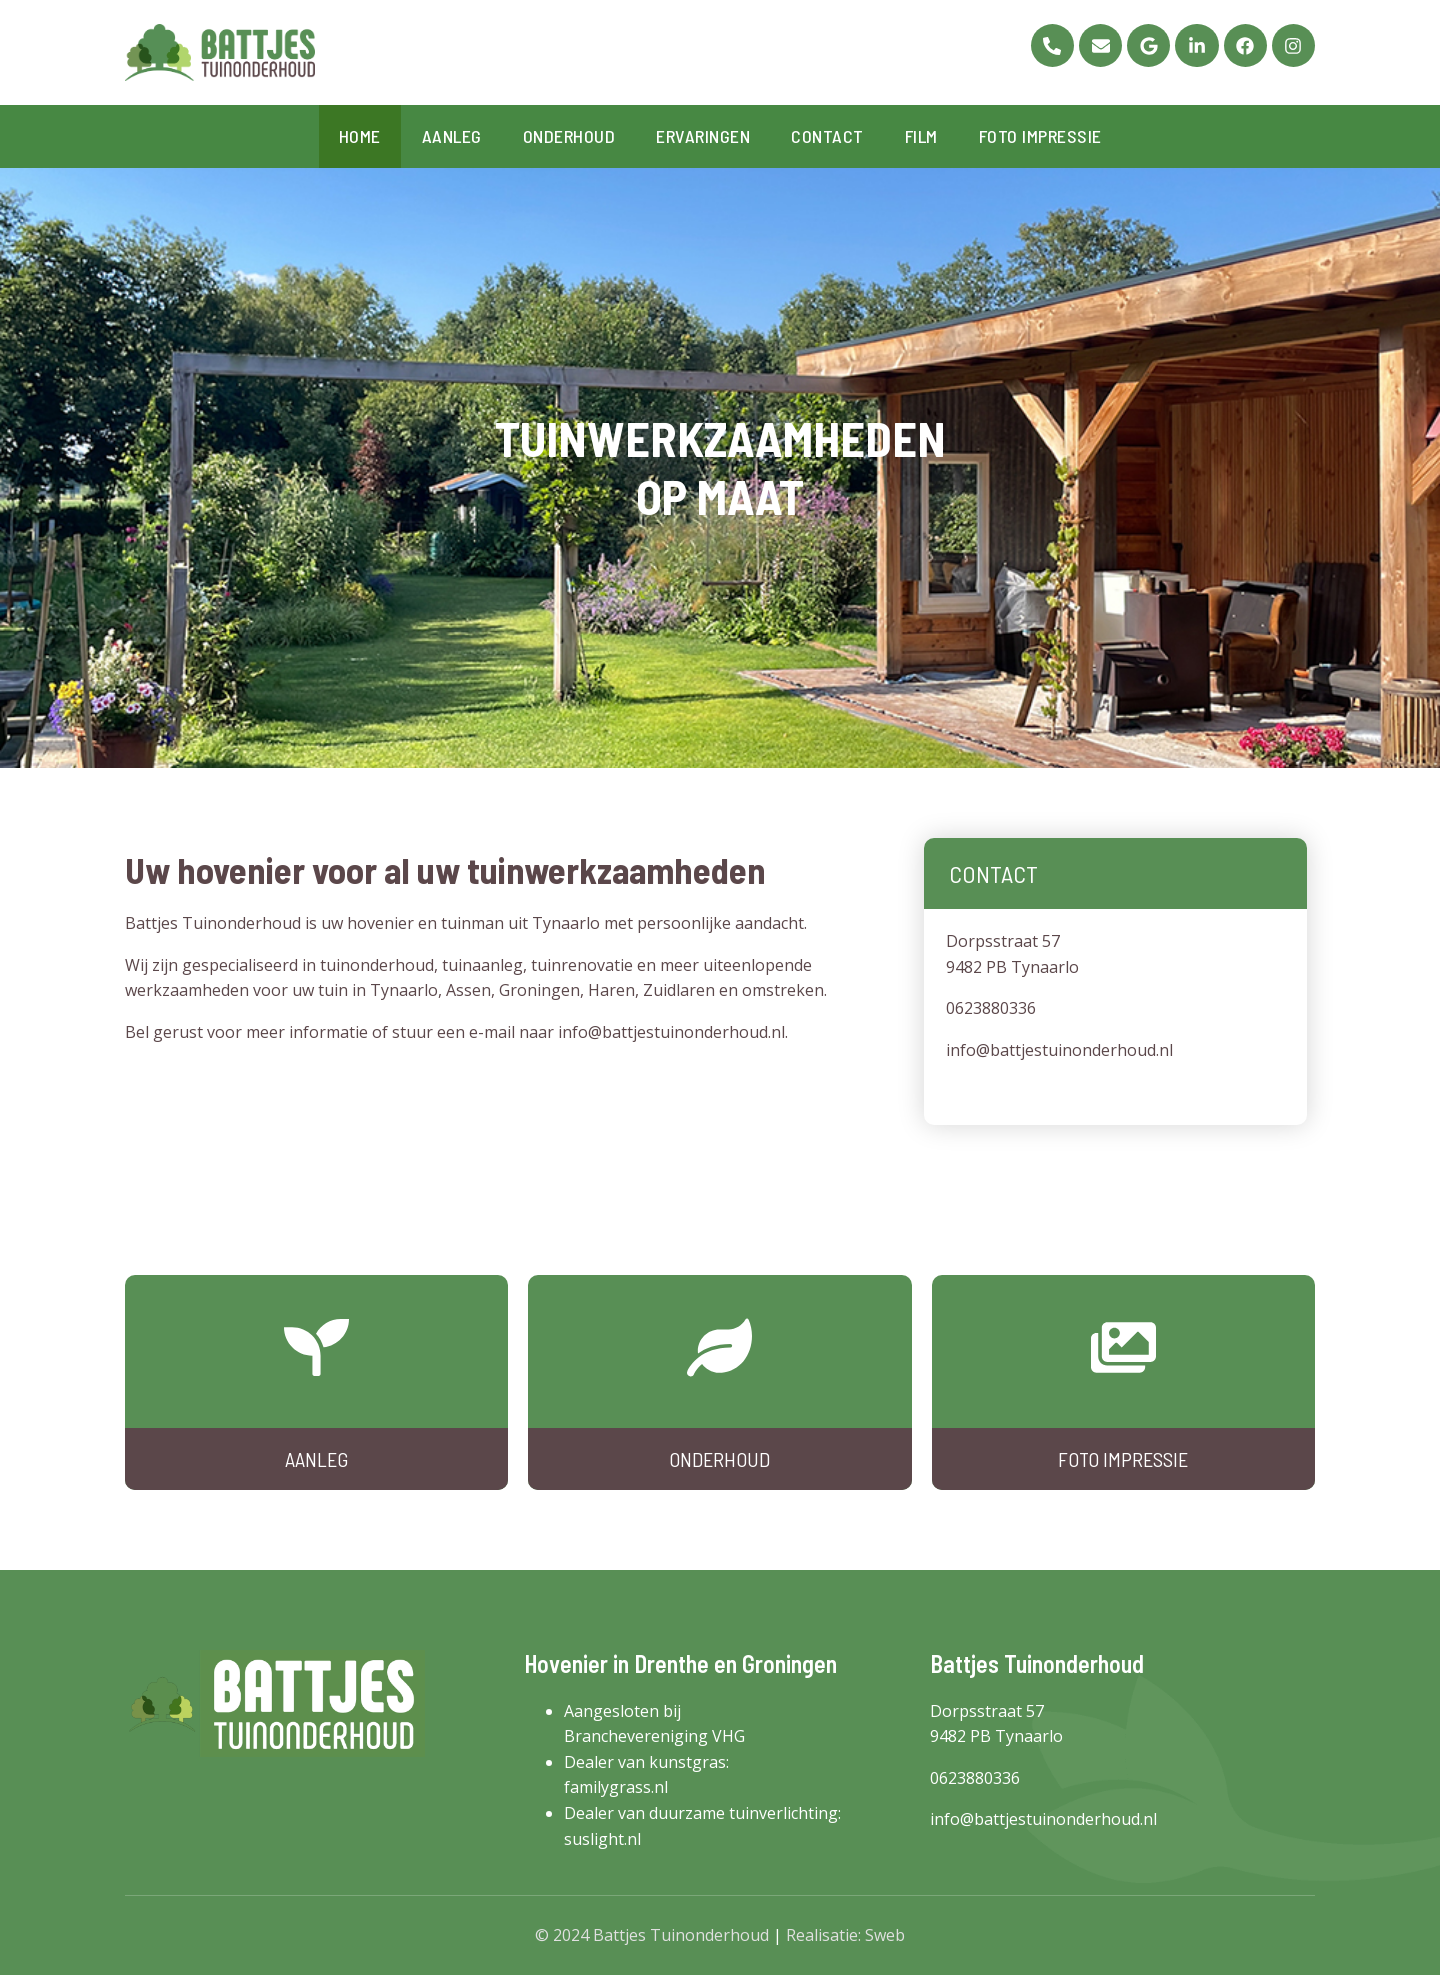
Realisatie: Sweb (845, 1935)
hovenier (380, 923)
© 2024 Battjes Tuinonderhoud (652, 1935)
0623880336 (991, 1008)
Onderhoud (569, 136)
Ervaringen (703, 136)
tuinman (472, 923)
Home (360, 136)
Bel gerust (164, 1032)
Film (921, 136)
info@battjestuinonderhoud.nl (671, 1032)
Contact (827, 136)
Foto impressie (1040, 136)
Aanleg (452, 136)
